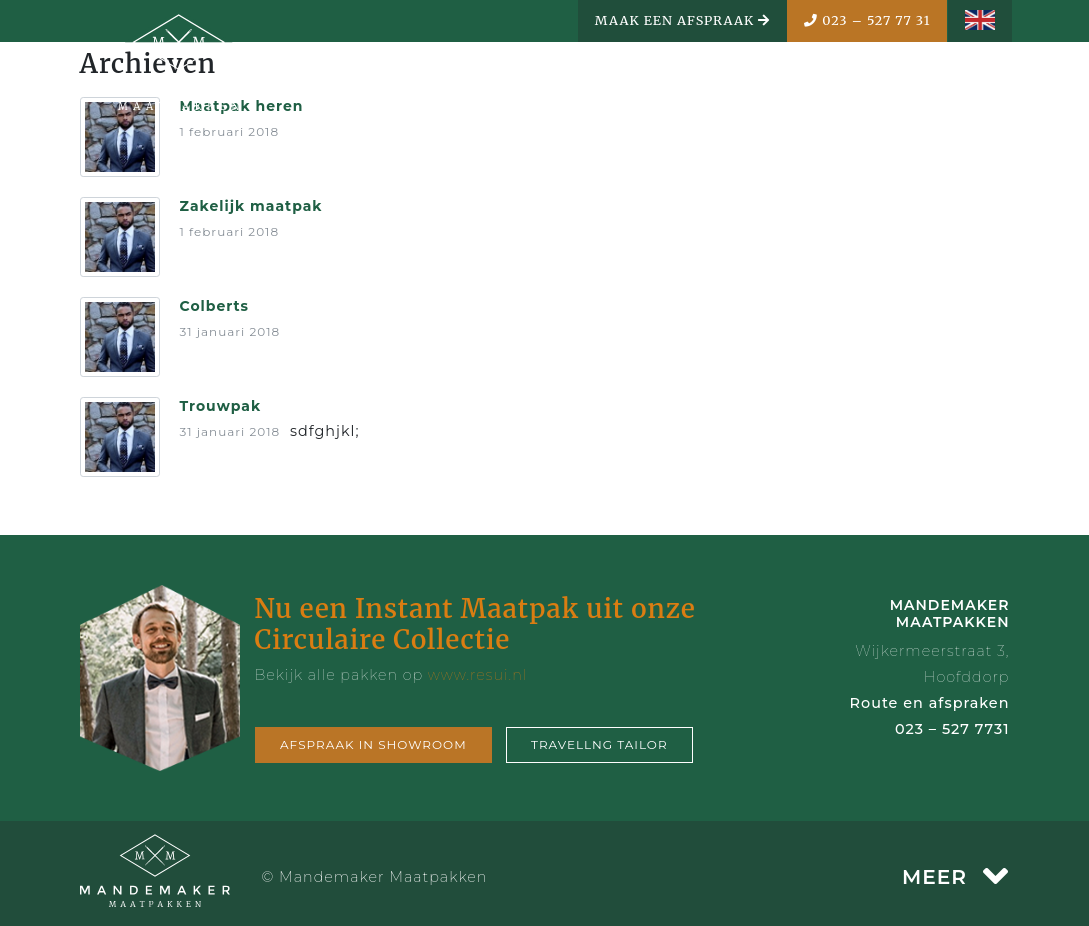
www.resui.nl (478, 675)
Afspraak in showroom (373, 744)
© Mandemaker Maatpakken (375, 877)
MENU (957, 87)
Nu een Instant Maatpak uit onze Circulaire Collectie (475, 624)
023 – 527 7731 (952, 729)
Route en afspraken (930, 703)
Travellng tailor (599, 744)
